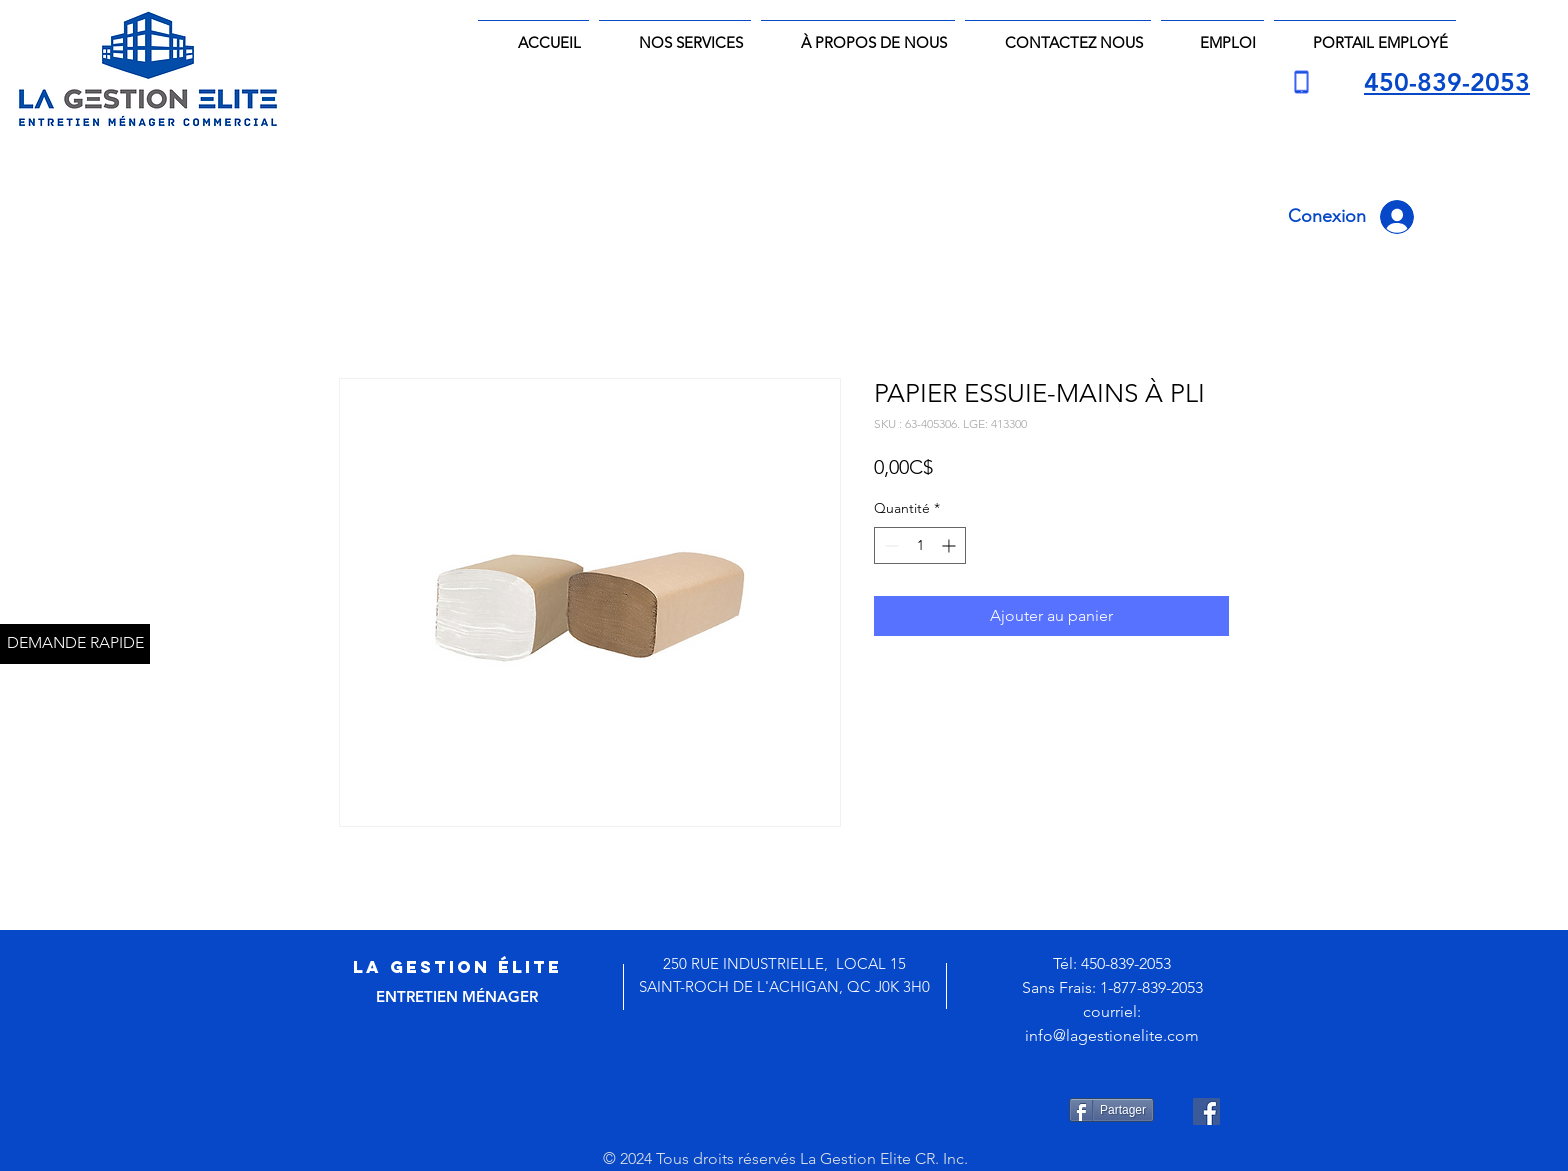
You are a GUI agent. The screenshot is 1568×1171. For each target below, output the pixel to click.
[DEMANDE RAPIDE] (75, 644)
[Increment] (950, 545)
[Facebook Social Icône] (1206, 1111)
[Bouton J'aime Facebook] (800, 1111)
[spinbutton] (920, 545)
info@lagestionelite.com (1112, 1035)
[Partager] (1111, 1110)
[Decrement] (889, 545)
